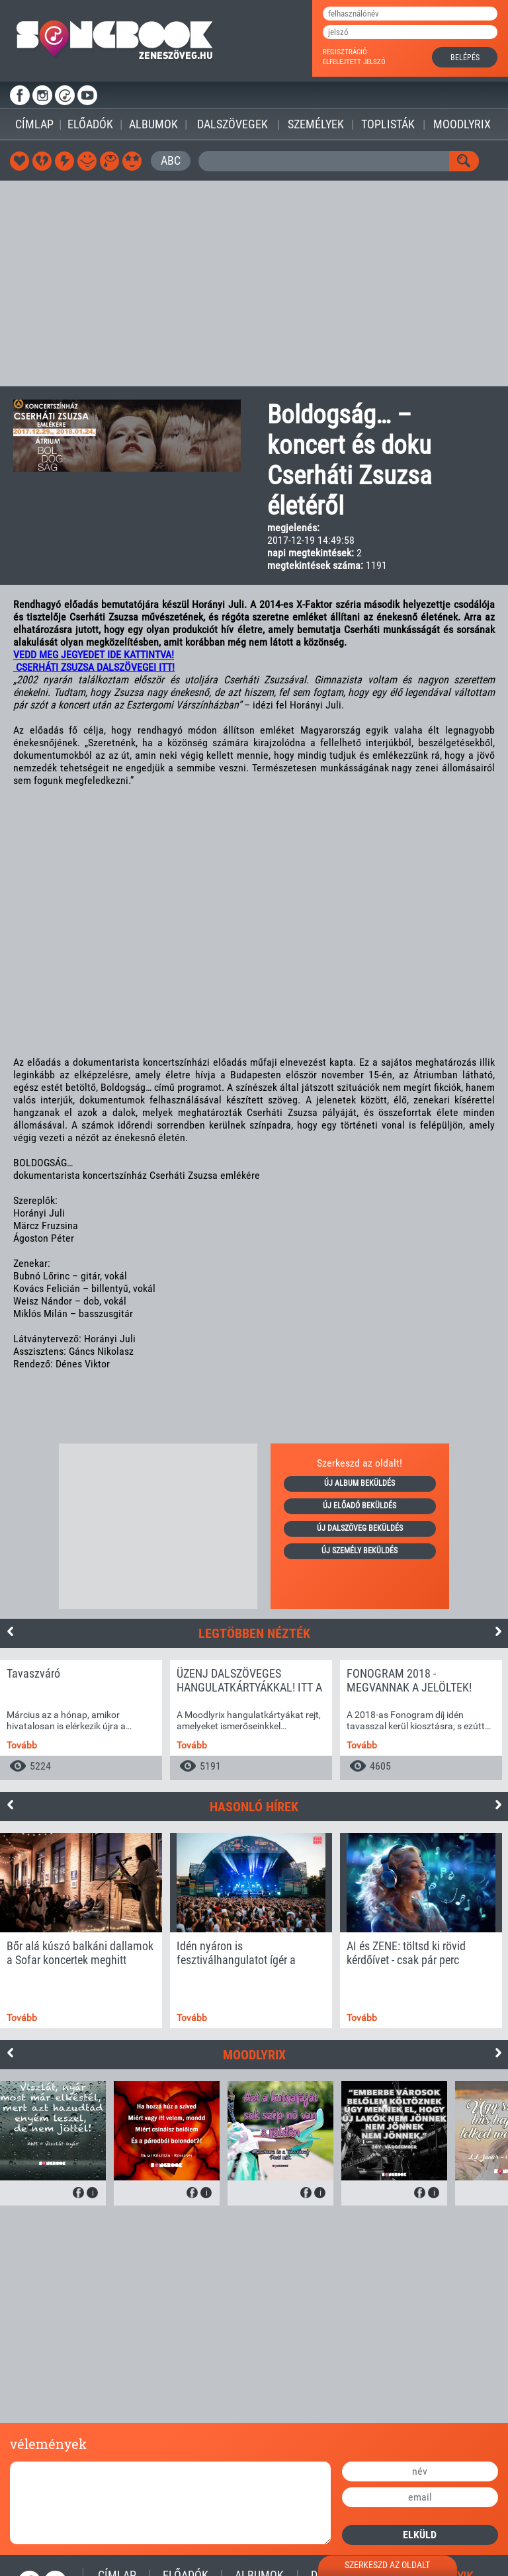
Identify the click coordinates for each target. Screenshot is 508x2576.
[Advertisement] (254, 283)
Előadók (90, 124)
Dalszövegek (232, 124)
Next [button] (498, 1631)
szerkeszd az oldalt (387, 2564)
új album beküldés (359, 1483)
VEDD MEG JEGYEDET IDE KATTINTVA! (93, 654)
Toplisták (388, 124)
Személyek (316, 124)
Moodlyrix (462, 124)
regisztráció (345, 52)
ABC (171, 160)
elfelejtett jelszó (354, 62)
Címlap (34, 124)
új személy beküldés (359, 1550)
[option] (81, 1720)
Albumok (153, 124)
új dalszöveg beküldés (360, 1528)
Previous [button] (10, 1631)
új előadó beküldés (359, 1505)
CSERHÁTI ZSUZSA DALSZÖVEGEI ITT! (94, 667)
